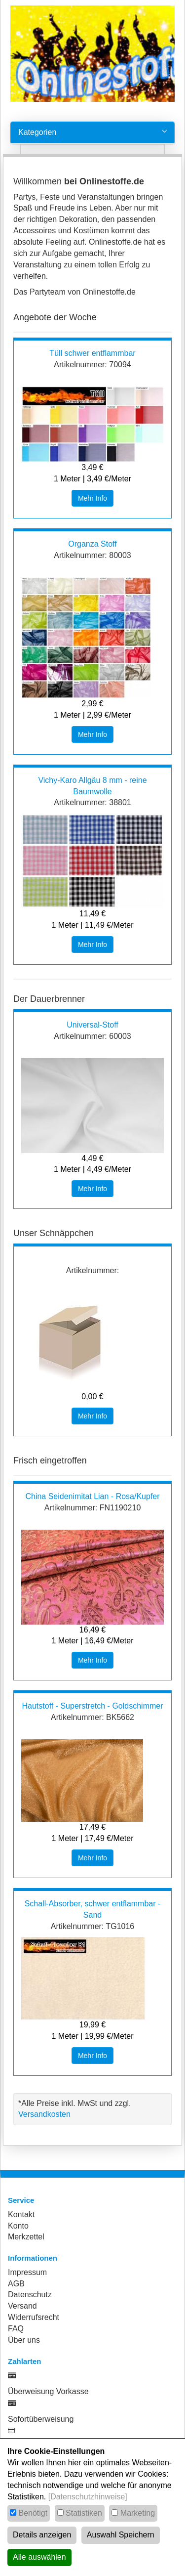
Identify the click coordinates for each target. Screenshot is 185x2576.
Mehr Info (92, 498)
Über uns (24, 2340)
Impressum (27, 2272)
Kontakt (21, 2214)
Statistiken (84, 2513)
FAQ (16, 2328)
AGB (16, 2283)
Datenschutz (30, 2294)
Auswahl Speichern (120, 2535)
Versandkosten (44, 2114)
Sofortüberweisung (41, 2419)
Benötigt (32, 2513)
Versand (22, 2306)
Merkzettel (26, 2237)
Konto (18, 2226)
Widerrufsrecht (33, 2317)
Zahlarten (24, 2361)
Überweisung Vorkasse (48, 2391)
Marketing (137, 2513)
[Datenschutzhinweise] (87, 2496)
